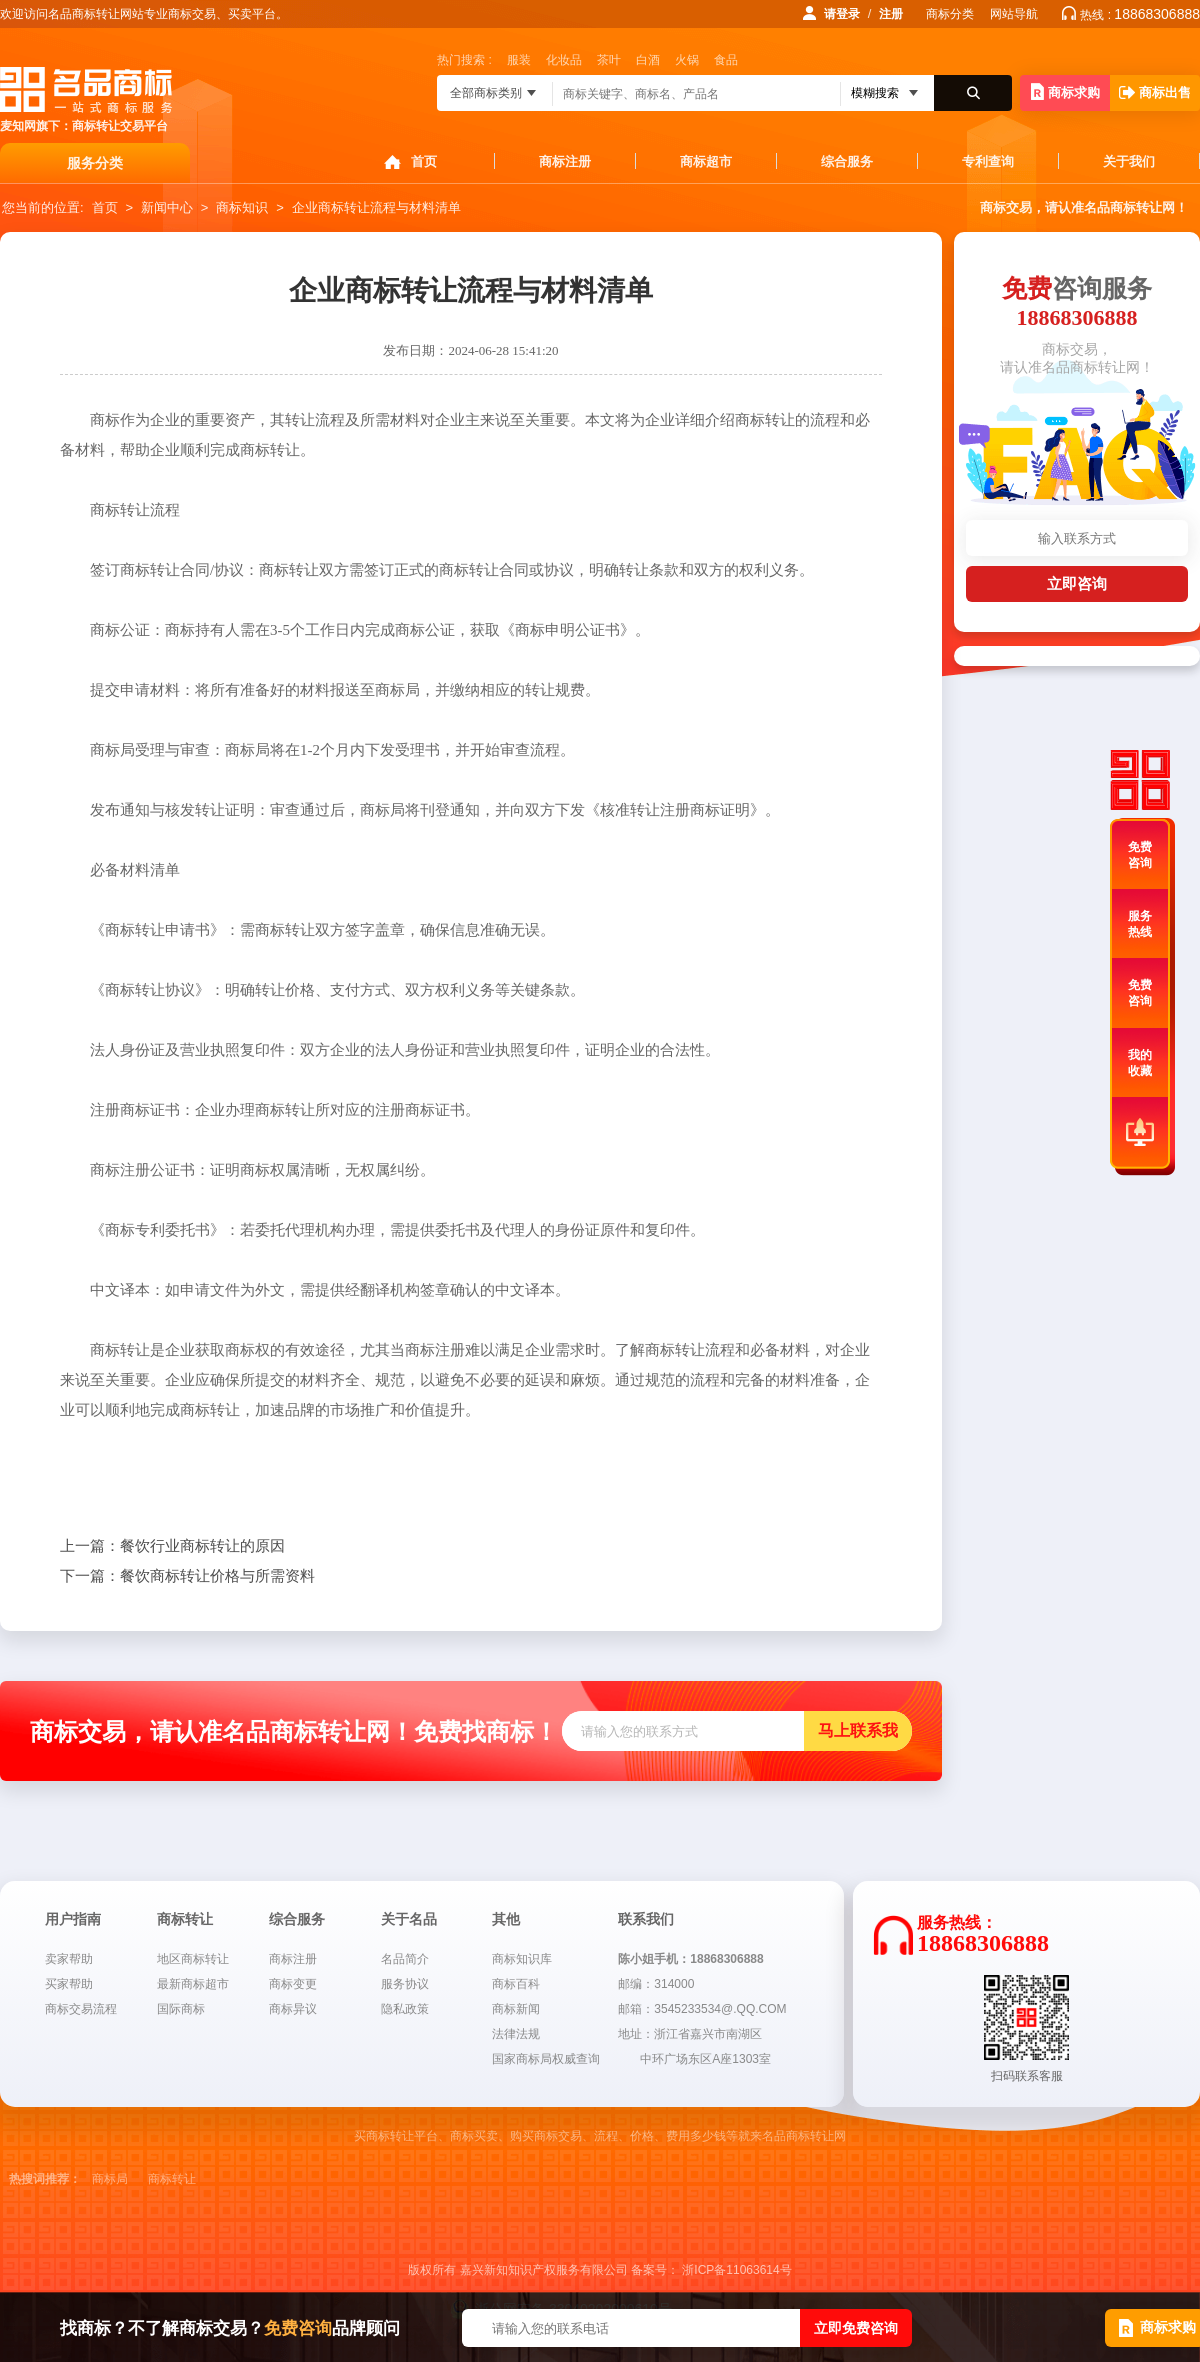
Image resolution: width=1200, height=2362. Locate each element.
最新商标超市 (193, 1984)
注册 (891, 14)
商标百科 (516, 1984)
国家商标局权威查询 (546, 2059)
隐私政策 (405, 2009)
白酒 (648, 60)
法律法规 (516, 2034)
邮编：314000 (656, 1984)
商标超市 (706, 161)
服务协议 (405, 1984)
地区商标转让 (193, 1959)
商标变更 (293, 1984)
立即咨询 (1077, 583)
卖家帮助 (69, 1959)
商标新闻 (516, 2009)
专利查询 (988, 161)
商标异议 (293, 2009)
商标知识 (242, 207)
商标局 (110, 2179)
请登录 (842, 14)
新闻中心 (167, 207)
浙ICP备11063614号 (736, 2270)
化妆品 (564, 60)
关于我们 (1129, 161)
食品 (726, 60)
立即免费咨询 (856, 2328)
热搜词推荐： (45, 2179)
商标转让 (172, 2179)
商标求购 (1065, 91)
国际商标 (181, 2009)
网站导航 (1014, 14)
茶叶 (609, 60)
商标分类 (950, 14)
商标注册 (565, 161)
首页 (424, 161)
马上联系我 (858, 1730)
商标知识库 (522, 1959)
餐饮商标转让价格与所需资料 (187, 1576)
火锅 (687, 60)
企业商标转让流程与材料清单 (376, 207)
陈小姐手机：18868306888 (690, 1959)
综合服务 (847, 161)
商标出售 (1155, 92)
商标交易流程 (81, 2009)
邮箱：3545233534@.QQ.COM (702, 2009)
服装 (519, 60)
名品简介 (405, 1959)
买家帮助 (69, 1984)
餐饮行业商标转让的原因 (172, 1546)
